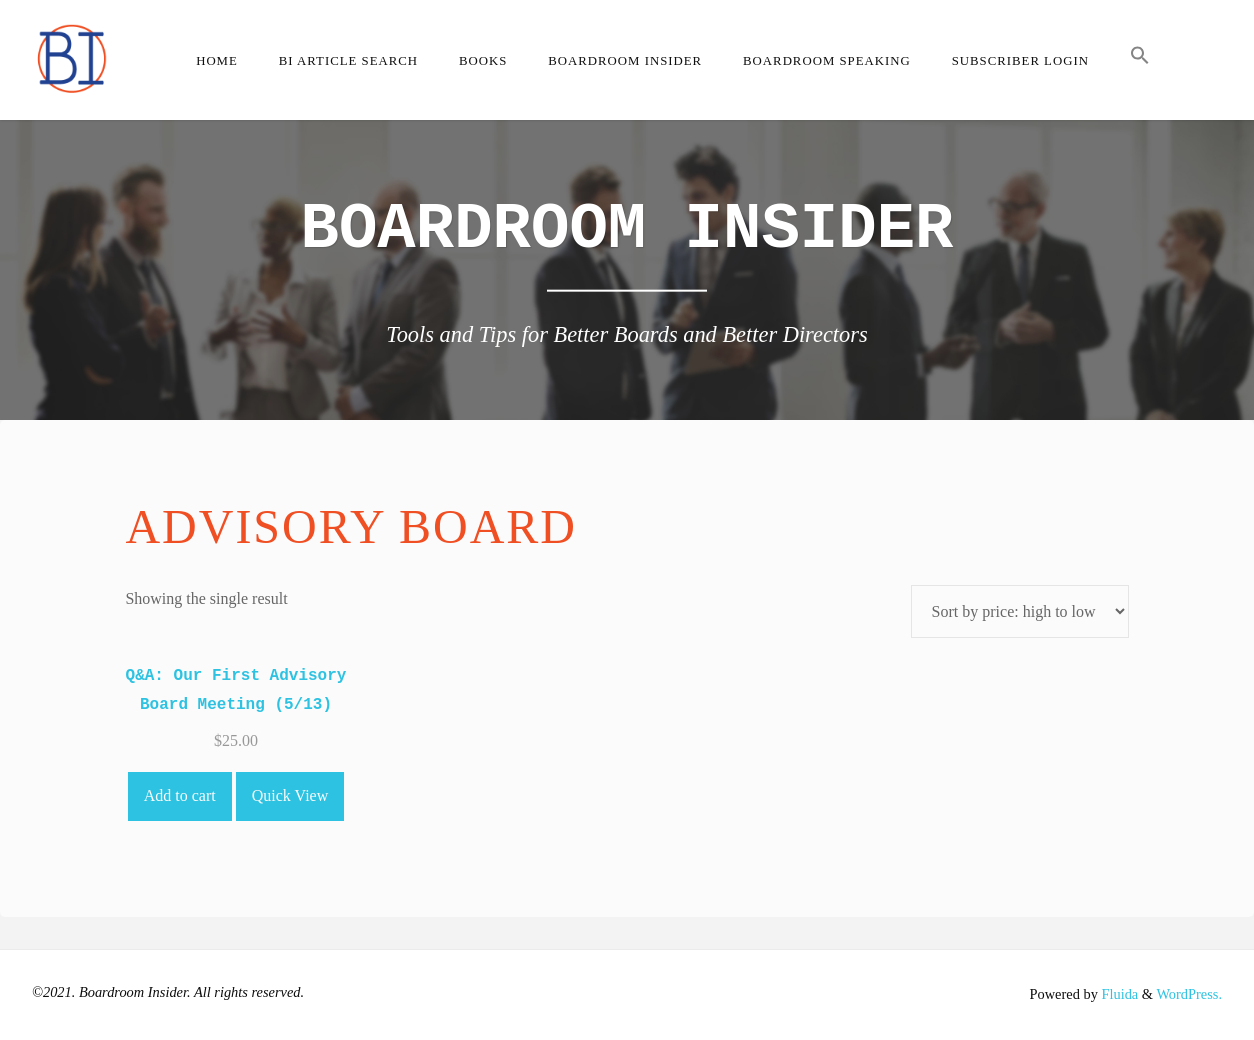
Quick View (290, 795)
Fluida (1118, 994)
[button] (1139, 60)
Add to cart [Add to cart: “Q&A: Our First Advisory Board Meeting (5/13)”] (180, 795)
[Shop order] (1020, 611)
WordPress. (1189, 994)
